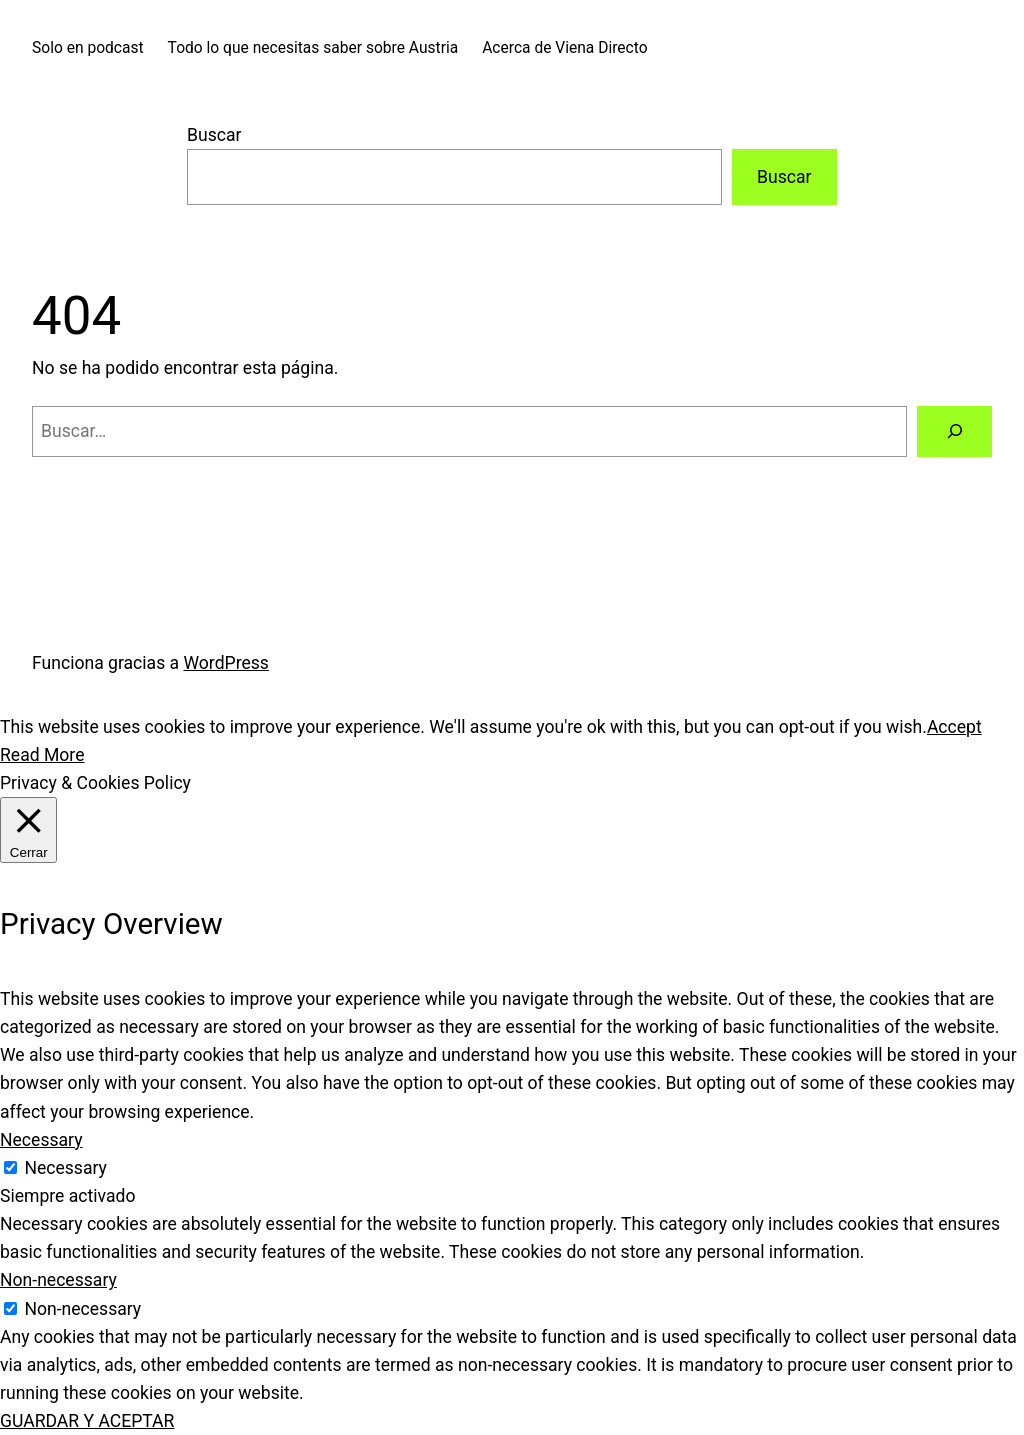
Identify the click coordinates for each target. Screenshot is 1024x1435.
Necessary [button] (41, 1140)
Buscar (214, 135)
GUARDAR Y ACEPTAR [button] (87, 1421)
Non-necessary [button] (58, 1280)
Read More (42, 755)
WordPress (226, 663)
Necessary (65, 1168)
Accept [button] (954, 727)
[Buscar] (954, 431)
